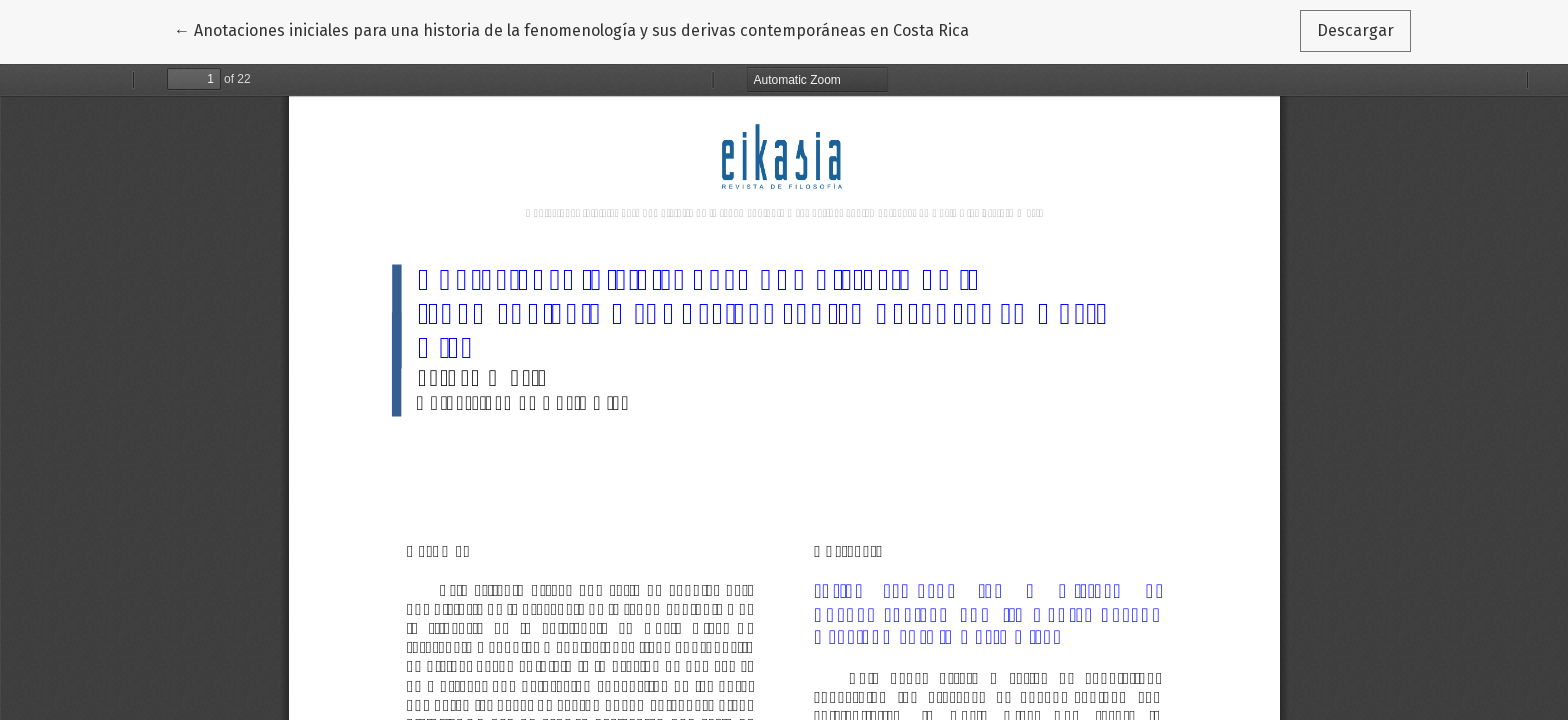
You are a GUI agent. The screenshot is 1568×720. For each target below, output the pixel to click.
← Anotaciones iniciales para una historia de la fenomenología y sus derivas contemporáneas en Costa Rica (571, 29)
